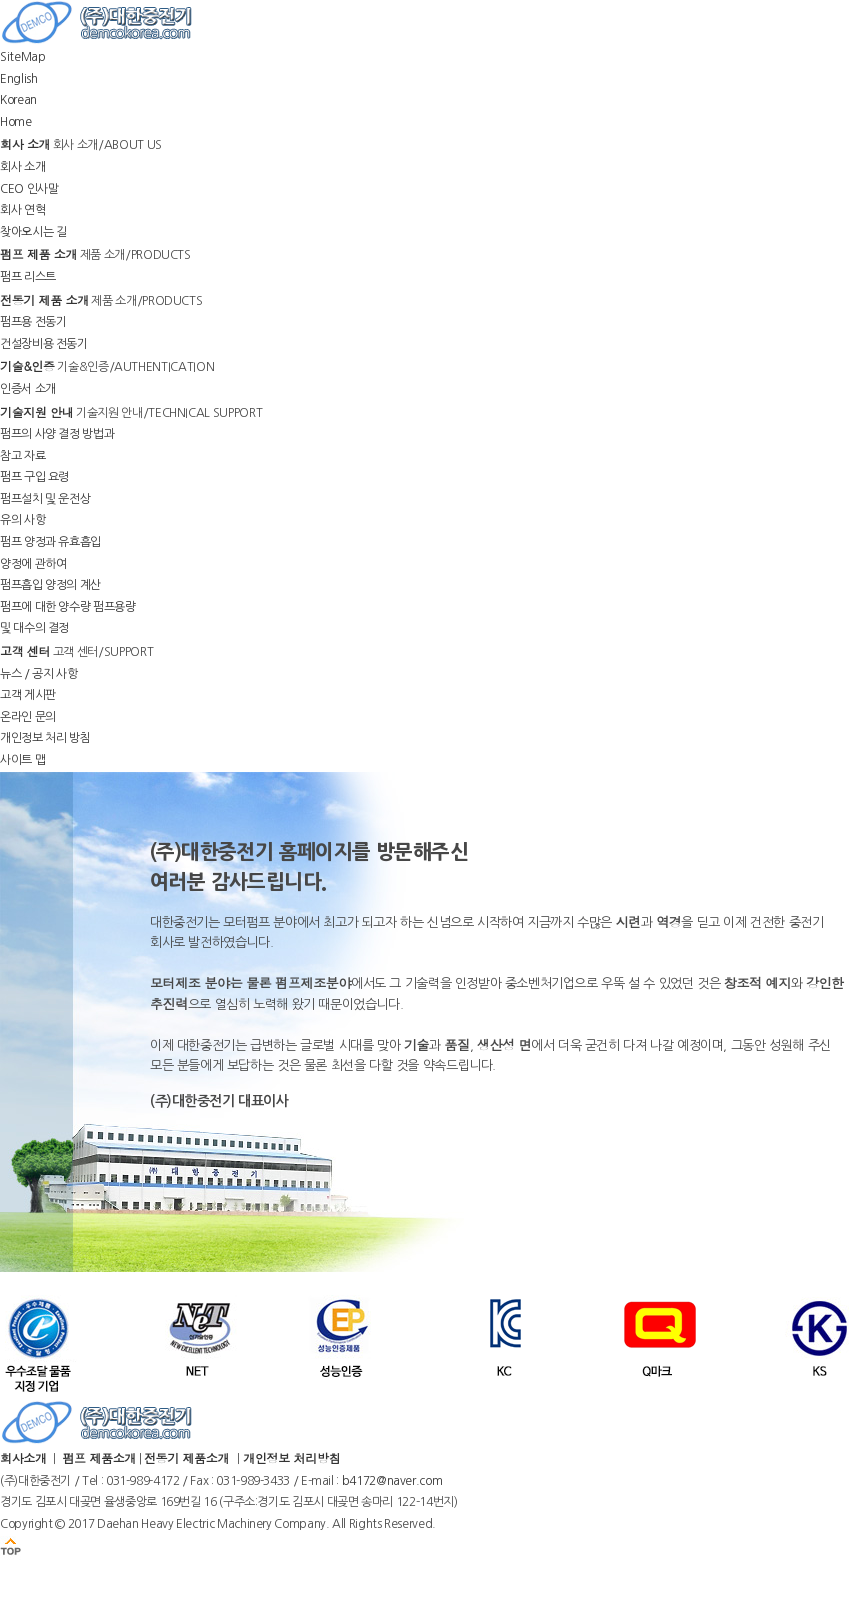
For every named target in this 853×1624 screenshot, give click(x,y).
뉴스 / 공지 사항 (38, 674)
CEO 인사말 (29, 189)
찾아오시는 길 (33, 232)
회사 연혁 (22, 210)
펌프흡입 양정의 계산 (50, 585)
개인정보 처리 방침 (45, 738)
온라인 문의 (28, 717)
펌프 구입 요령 (34, 477)
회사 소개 (22, 167)
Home (16, 122)
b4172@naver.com (392, 1481)
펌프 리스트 (28, 277)
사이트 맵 (22, 760)
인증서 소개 (28, 389)
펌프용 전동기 (33, 322)
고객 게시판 (28, 695)
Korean (18, 100)
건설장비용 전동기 (44, 344)
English (18, 79)
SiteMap (22, 57)
